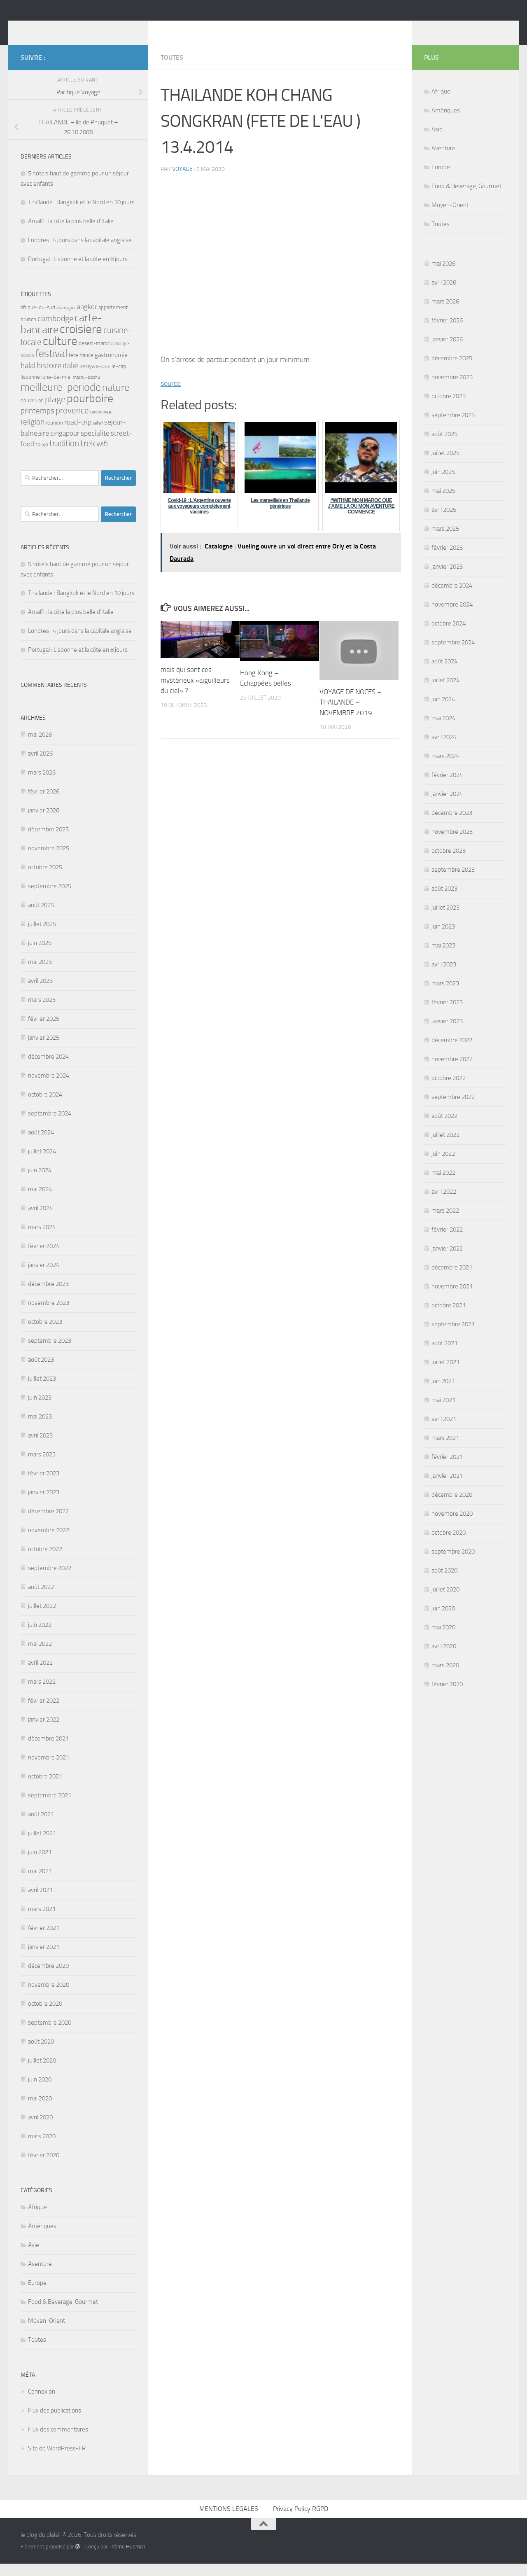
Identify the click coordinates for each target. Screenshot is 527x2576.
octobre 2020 (45, 2016)
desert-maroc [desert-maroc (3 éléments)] (94, 355)
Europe (37, 2295)
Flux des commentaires (58, 2441)
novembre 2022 (48, 1542)
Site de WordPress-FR (57, 2460)
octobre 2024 (45, 1107)
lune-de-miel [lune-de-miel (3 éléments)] (56, 389)
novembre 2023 (48, 1315)
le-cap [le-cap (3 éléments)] (119, 379)
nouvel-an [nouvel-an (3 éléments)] (32, 413)
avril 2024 (40, 1220)
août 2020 (41, 2054)
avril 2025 (40, 993)
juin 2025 (39, 955)
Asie (33, 2257)
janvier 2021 (43, 1959)
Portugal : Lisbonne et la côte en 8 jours (78, 271)
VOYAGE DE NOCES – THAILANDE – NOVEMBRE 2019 (350, 714)
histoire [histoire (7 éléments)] (49, 378)
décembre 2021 (48, 1751)
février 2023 (43, 1485)
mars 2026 (42, 785)
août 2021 (41, 1826)
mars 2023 (42, 1466)
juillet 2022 (42, 1618)
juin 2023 (39, 1410)
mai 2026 (40, 747)
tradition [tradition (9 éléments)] (64, 455)
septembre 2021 (49, 1807)
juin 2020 (39, 2091)
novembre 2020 (48, 1997)
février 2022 (43, 1713)
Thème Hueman (127, 2559)
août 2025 (41, 917)
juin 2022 (39, 1637)
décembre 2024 (48, 1069)
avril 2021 (40, 1902)
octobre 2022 (45, 1561)
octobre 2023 (45, 1334)
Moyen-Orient (46, 2333)
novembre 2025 (48, 860)
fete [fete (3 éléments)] (73, 367)
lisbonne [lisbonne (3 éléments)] (30, 389)
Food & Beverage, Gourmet (63, 2314)
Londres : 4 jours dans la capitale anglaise (80, 252)
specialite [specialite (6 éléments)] (95, 445)
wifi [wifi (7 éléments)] (102, 456)
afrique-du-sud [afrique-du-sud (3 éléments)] (38, 320)
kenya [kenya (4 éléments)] (87, 378)
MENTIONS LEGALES (228, 2521)
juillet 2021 (42, 1845)
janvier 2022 (43, 1732)
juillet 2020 (42, 2073)
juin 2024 (39, 1182)
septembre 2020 (49, 2035)
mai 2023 (40, 1429)
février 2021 (43, 1940)
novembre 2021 (48, 1769)
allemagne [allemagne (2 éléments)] (66, 320)
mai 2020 (40, 2110)
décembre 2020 (48, 1978)
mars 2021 (42, 1921)
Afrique (37, 2219)
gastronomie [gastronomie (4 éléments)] (111, 367)
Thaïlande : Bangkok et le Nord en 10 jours (81, 214)
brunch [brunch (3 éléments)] (28, 332)
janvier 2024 (43, 1277)
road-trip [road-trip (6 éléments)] (77, 434)
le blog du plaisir (79, 28)
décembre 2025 (48, 841)
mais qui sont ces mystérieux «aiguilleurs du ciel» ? (195, 692)
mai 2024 (40, 1201)
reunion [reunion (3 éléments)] (54, 435)
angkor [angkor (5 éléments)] (87, 319)
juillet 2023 (42, 1391)
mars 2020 (42, 2148)
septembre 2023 (49, 1353)
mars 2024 (42, 1239)
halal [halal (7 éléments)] (28, 378)
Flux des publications (54, 2423)
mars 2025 (42, 1012)
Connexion (41, 2404)
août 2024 (41, 1144)
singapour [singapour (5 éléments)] (64, 445)
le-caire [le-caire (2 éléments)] (103, 379)
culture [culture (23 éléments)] (60, 353)
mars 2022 (42, 1694)
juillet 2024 (42, 1163)
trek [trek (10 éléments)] (87, 455)
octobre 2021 (45, 1788)
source (171, 395)
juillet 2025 (42, 936)
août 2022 (41, 1599)
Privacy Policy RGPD (300, 2521)
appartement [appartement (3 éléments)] (113, 320)
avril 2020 (40, 2129)
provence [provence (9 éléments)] (72, 423)
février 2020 (43, 2167)
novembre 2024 (48, 1088)
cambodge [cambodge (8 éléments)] (55, 331)
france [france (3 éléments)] (86, 367)
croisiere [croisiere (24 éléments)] (81, 341)
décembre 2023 (48, 1296)
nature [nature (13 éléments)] (115, 400)
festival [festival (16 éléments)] (51, 365)
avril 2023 (40, 1447)
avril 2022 (40, 1675)
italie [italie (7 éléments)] (70, 378)
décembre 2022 (48, 1523)
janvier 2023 (43, 1504)
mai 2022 (40, 1656)
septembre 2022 (49, 1580)
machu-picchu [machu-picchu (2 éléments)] (86, 389)
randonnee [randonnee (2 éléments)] (100, 424)
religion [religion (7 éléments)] (32, 434)
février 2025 (43, 1031)
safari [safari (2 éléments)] (98, 435)
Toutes (172, 70)
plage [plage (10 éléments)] (55, 411)
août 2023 (41, 1372)
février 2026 (43, 803)
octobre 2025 (45, 879)
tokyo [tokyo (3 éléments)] (41, 457)
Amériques (42, 2238)
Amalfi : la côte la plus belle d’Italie (71, 233)
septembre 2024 (49, 1125)
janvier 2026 (43, 822)
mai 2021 (40, 1883)
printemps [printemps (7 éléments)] (37, 423)
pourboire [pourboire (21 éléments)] (90, 411)
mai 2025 (40, 974)
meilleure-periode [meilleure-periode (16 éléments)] (61, 399)
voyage (182, 181)
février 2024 (43, 1258)
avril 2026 (40, 766)
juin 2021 (39, 1864)
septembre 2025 (49, 898)
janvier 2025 (43, 1050)
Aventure (40, 2276)
